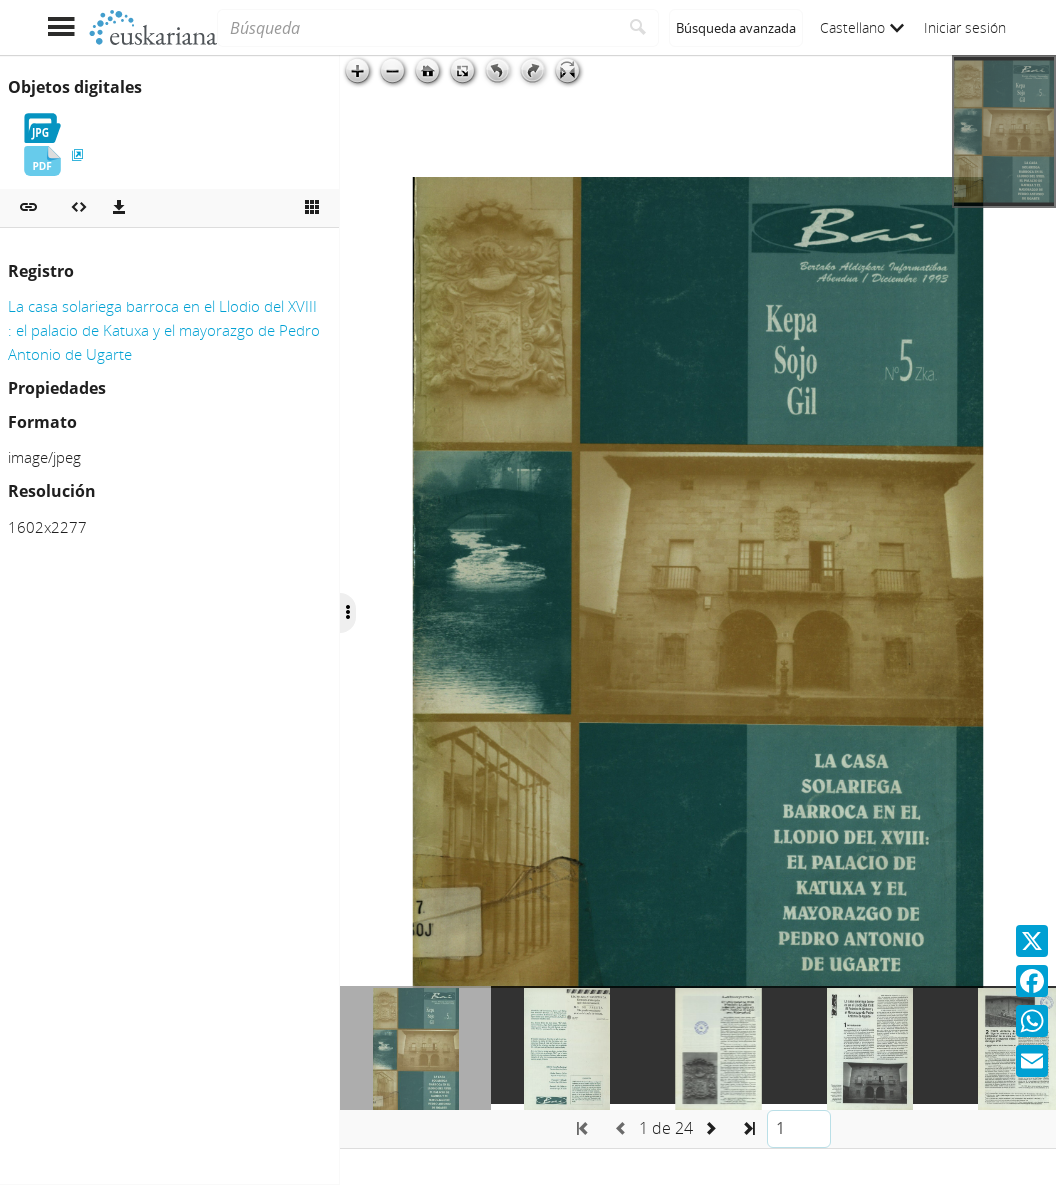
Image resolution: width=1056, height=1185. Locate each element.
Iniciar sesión (965, 27)
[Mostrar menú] (60, 27)
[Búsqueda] (417, 28)
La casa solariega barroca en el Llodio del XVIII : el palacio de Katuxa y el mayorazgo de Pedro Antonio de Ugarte (164, 330)
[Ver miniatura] (312, 208)
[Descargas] (119, 208)
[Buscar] (638, 28)
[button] (28, 208)
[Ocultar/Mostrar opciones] (348, 613)
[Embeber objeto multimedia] (79, 208)
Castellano (862, 27)
